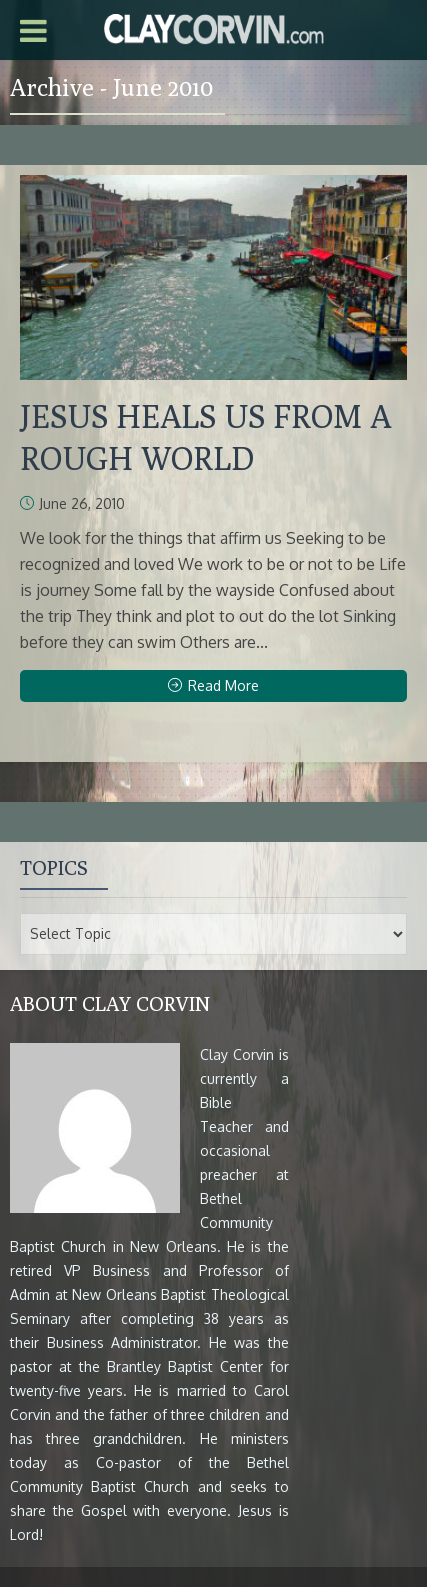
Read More (213, 685)
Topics (54, 867)
